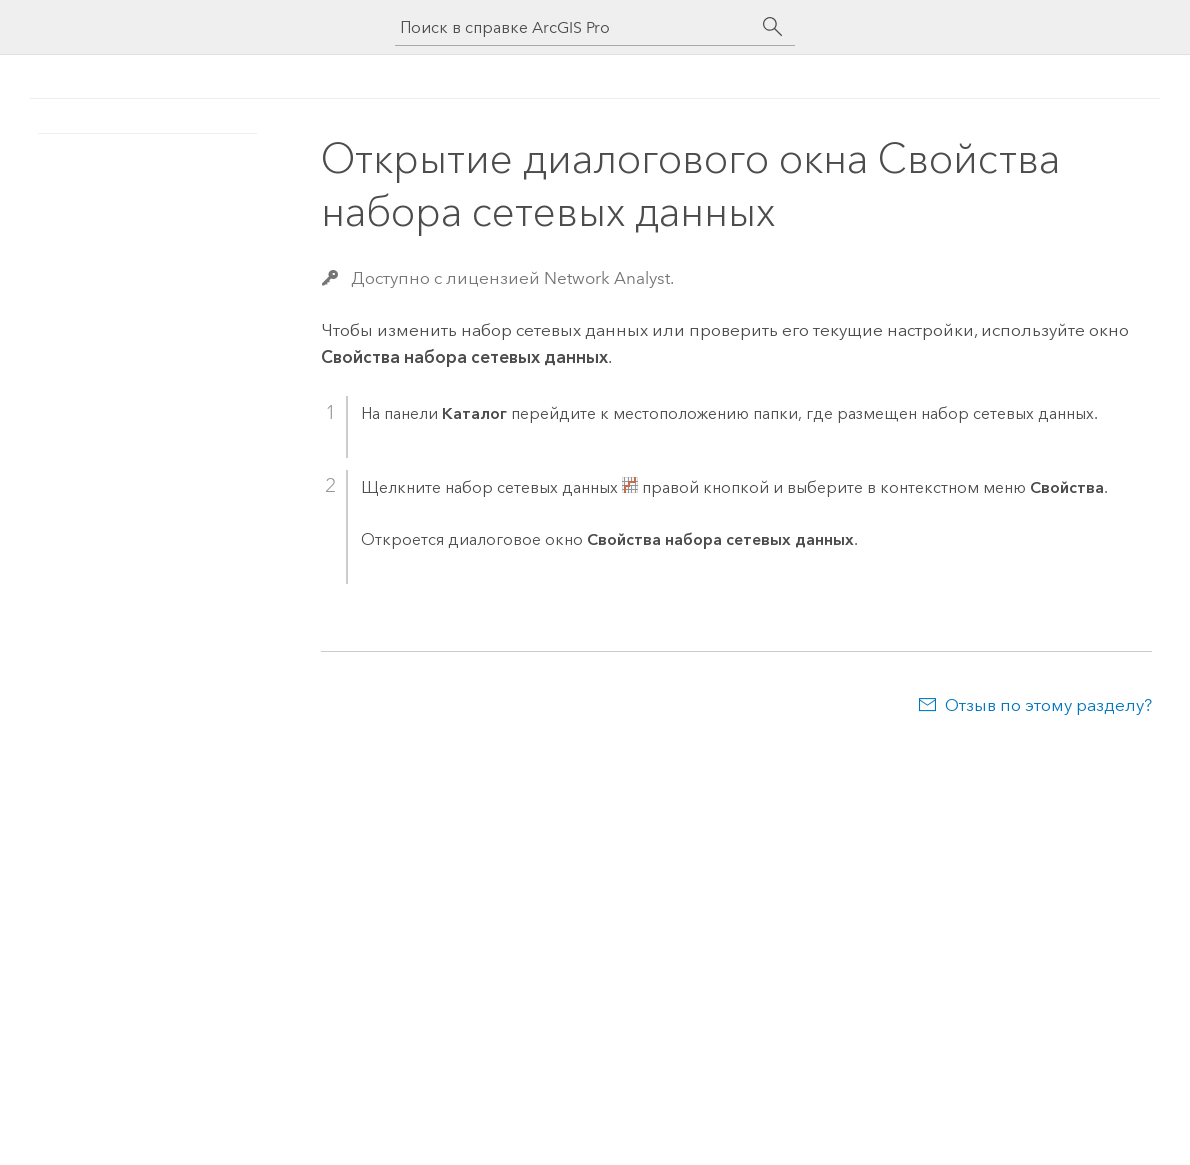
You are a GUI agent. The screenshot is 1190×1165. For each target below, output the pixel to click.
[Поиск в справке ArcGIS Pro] (575, 27)
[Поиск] (773, 27)
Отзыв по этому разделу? (1048, 705)
